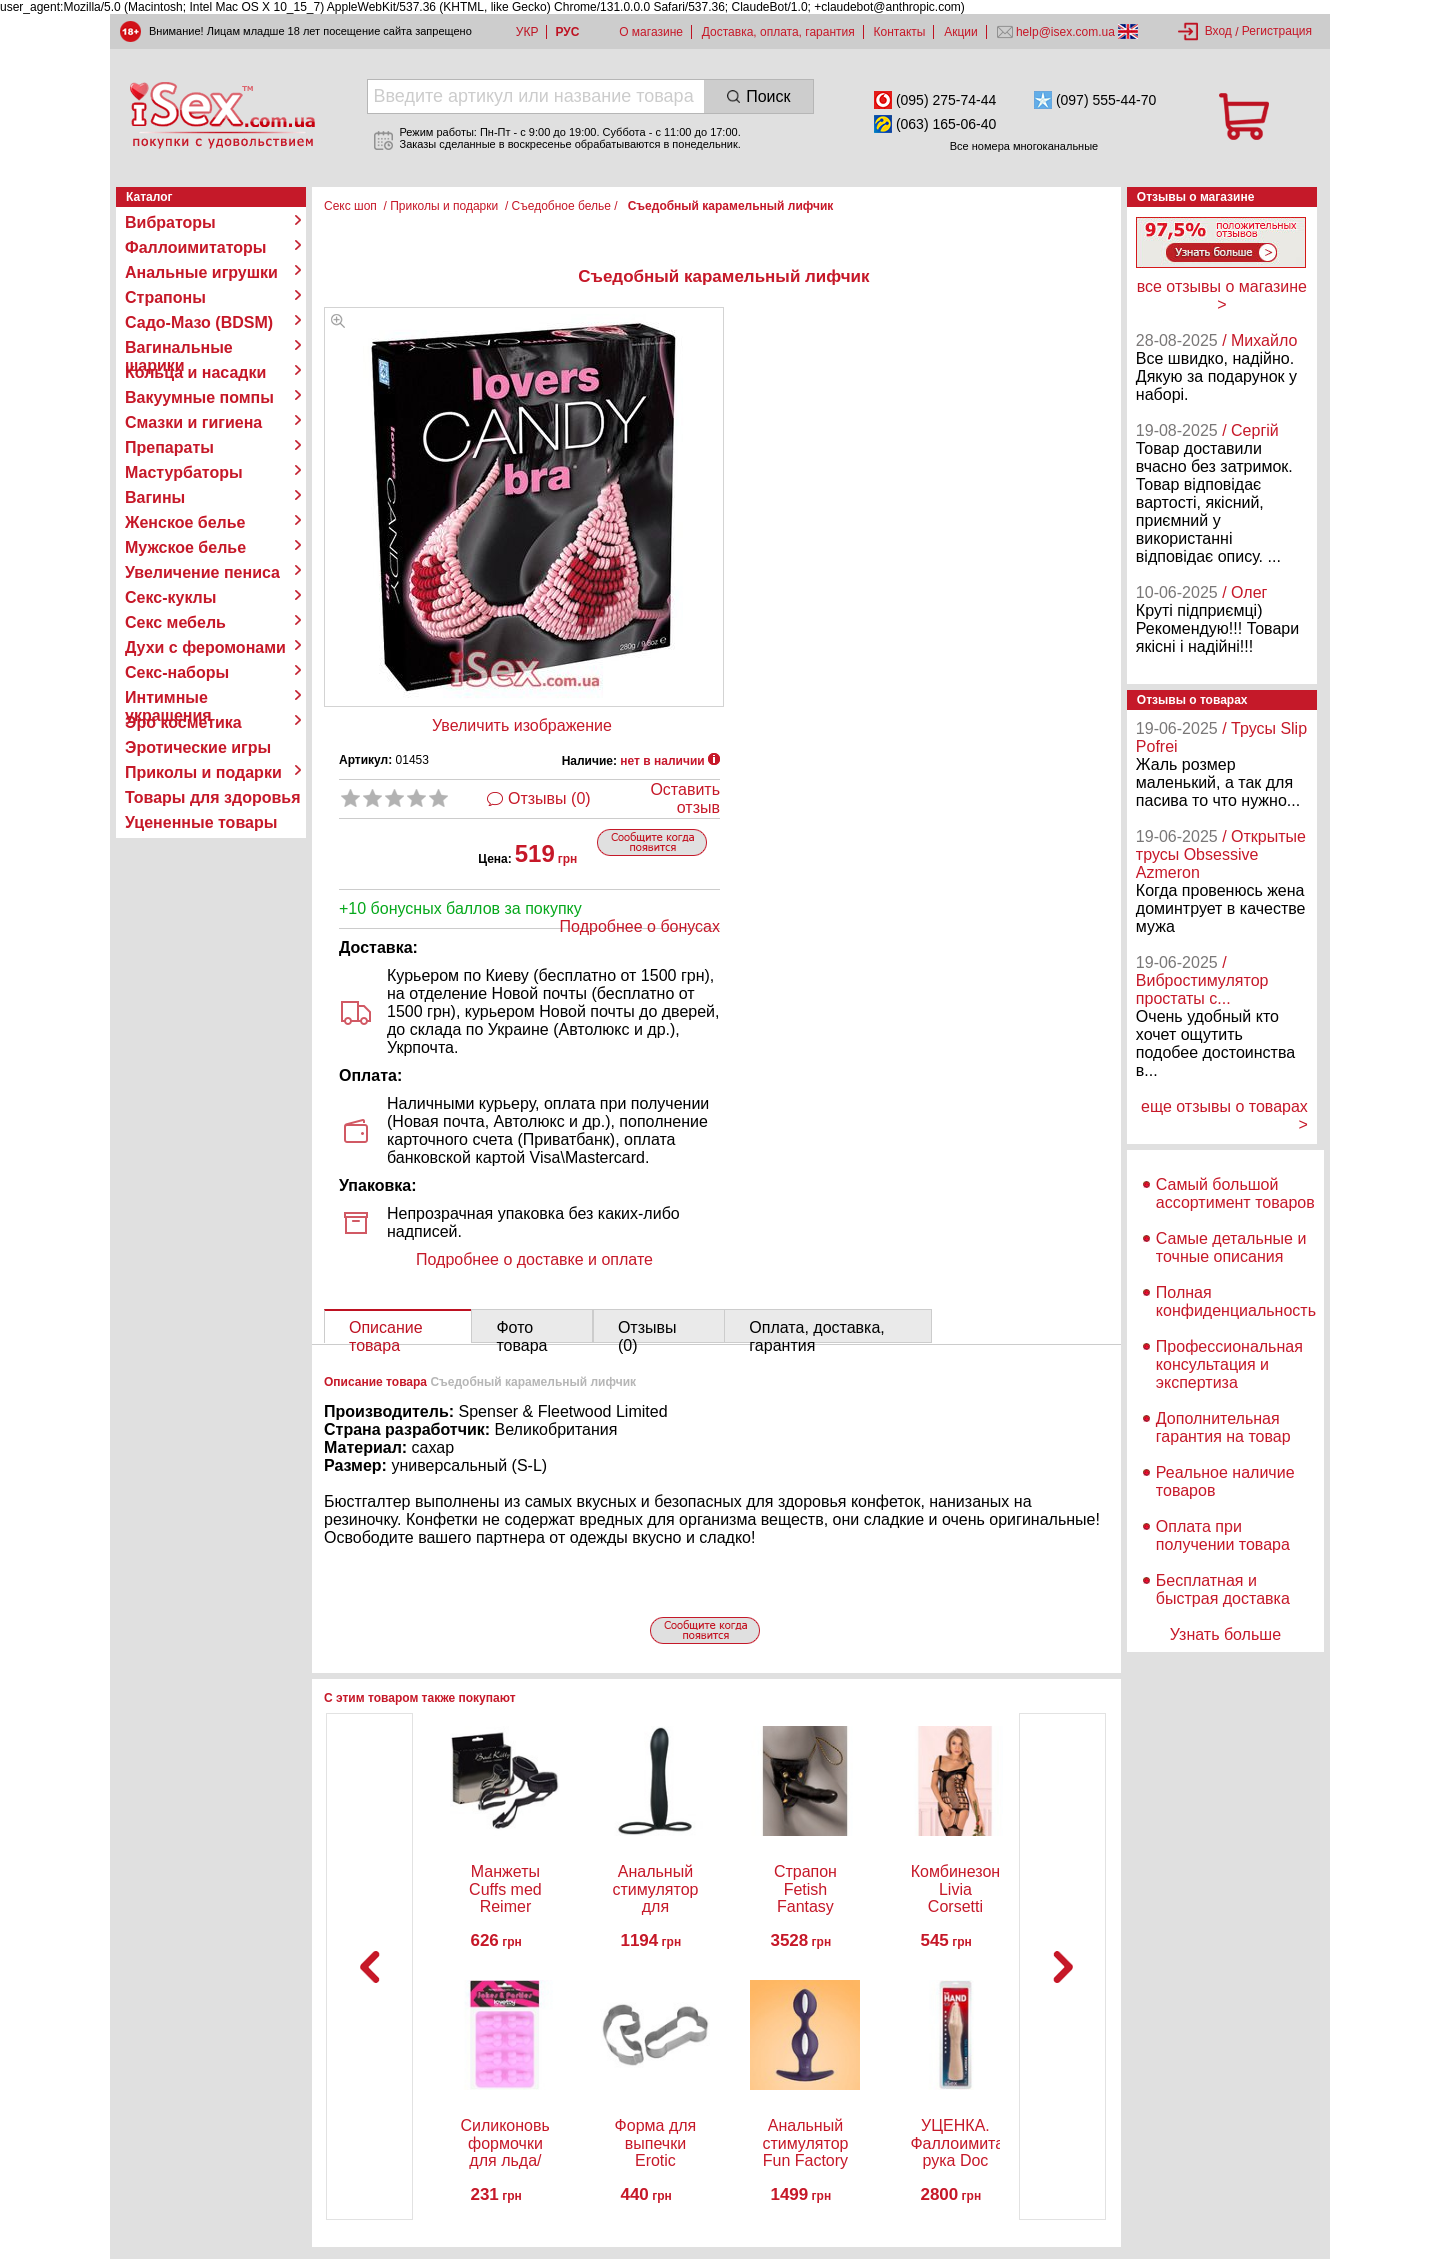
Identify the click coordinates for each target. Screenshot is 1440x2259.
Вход (1218, 31)
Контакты (900, 32)
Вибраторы (170, 222)
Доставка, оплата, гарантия (778, 32)
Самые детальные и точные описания (1231, 1247)
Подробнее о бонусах (640, 926)
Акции (961, 32)
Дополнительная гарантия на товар (1223, 1427)
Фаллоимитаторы (196, 247)
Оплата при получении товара (1223, 1535)
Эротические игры (198, 747)
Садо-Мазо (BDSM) (199, 322)
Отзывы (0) (549, 798)
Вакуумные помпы (199, 397)
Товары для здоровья (212, 797)
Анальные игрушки (201, 272)
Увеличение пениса (202, 572)
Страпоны (165, 297)
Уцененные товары (201, 822)
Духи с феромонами (205, 647)
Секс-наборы (177, 672)
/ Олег (1244, 592)
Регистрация (1277, 31)
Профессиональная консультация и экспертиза (1229, 1364)
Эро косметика (183, 722)
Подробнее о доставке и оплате (534, 1259)
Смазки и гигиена (193, 422)
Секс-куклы (170, 597)
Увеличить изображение (522, 725)
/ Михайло (1259, 340)
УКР (527, 32)
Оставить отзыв (685, 798)
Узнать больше (1225, 1634)
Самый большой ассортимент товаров (1235, 1193)
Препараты (169, 447)
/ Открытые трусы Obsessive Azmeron (1221, 854)
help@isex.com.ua (1066, 32)
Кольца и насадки (195, 372)
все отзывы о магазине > (1222, 295)
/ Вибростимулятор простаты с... (1202, 980)
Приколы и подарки (203, 772)
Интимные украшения (168, 698)
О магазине (651, 32)
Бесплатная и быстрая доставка (1223, 1589)
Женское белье (185, 522)
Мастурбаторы (184, 472)
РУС (567, 32)
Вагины (155, 497)
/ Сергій (1250, 430)
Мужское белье (185, 547)
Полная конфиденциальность (1236, 1301)
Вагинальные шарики (179, 348)
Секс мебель (175, 622)
